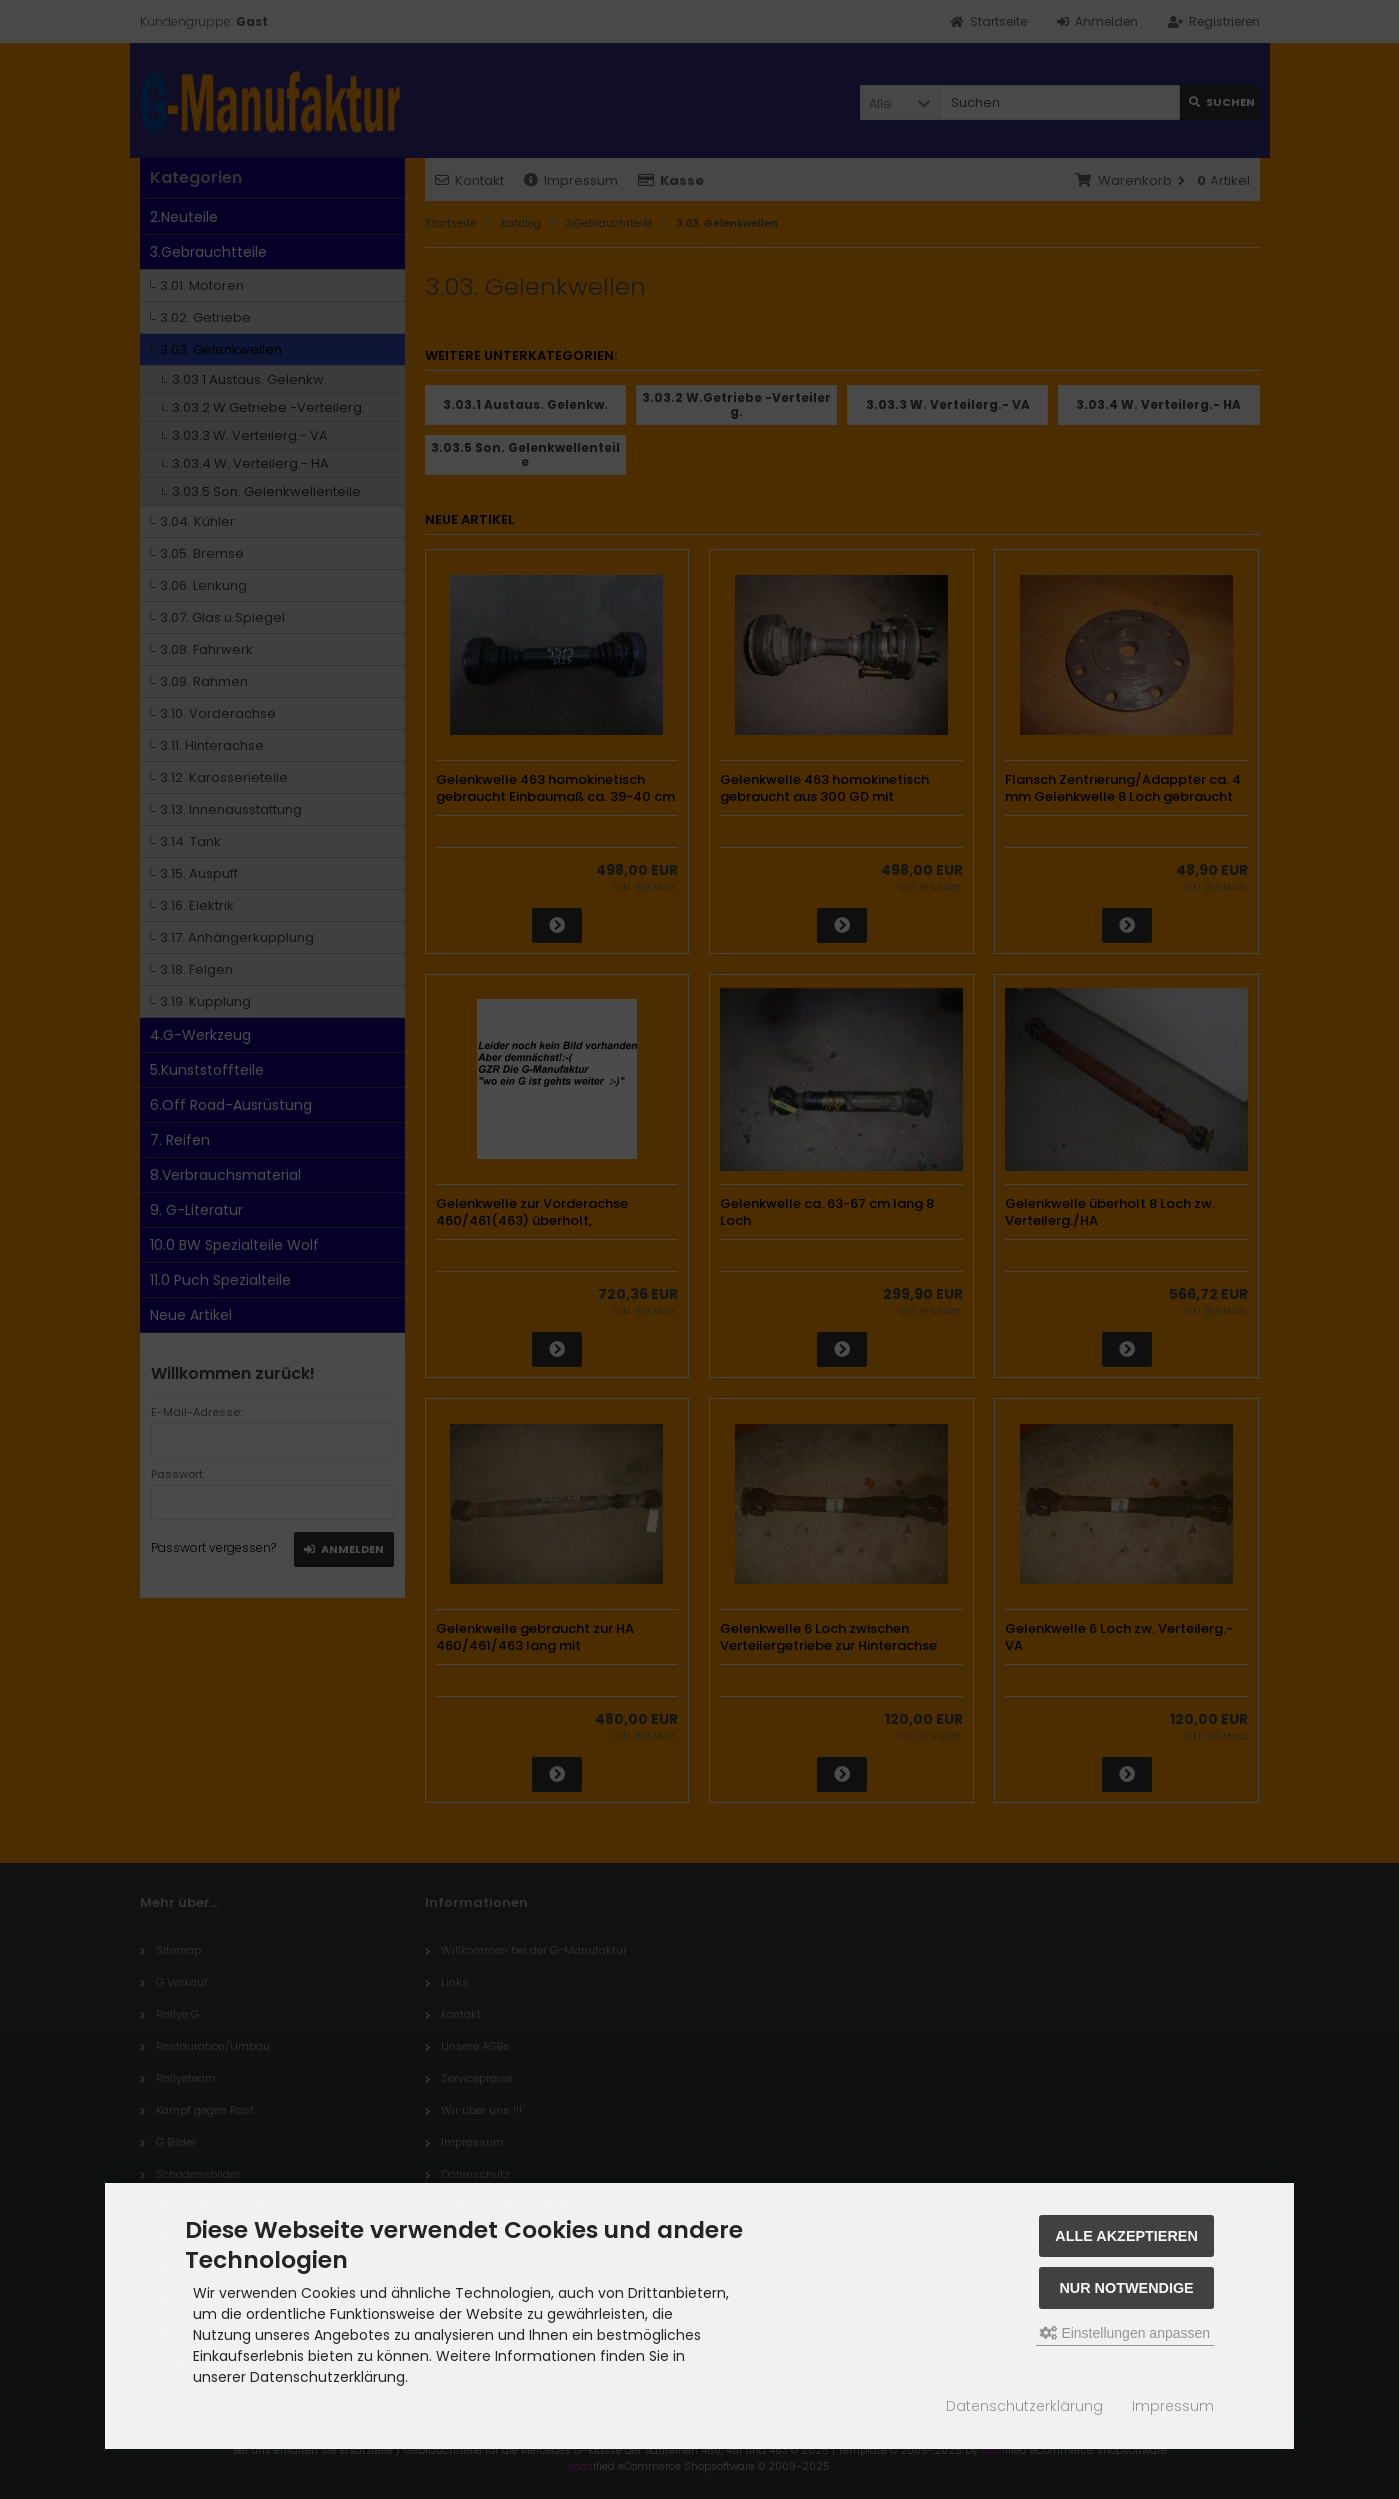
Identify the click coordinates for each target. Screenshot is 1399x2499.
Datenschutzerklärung (1024, 2406)
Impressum (1173, 2406)
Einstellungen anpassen (1125, 2333)
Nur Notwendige (1126, 2288)
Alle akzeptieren (1126, 2236)
